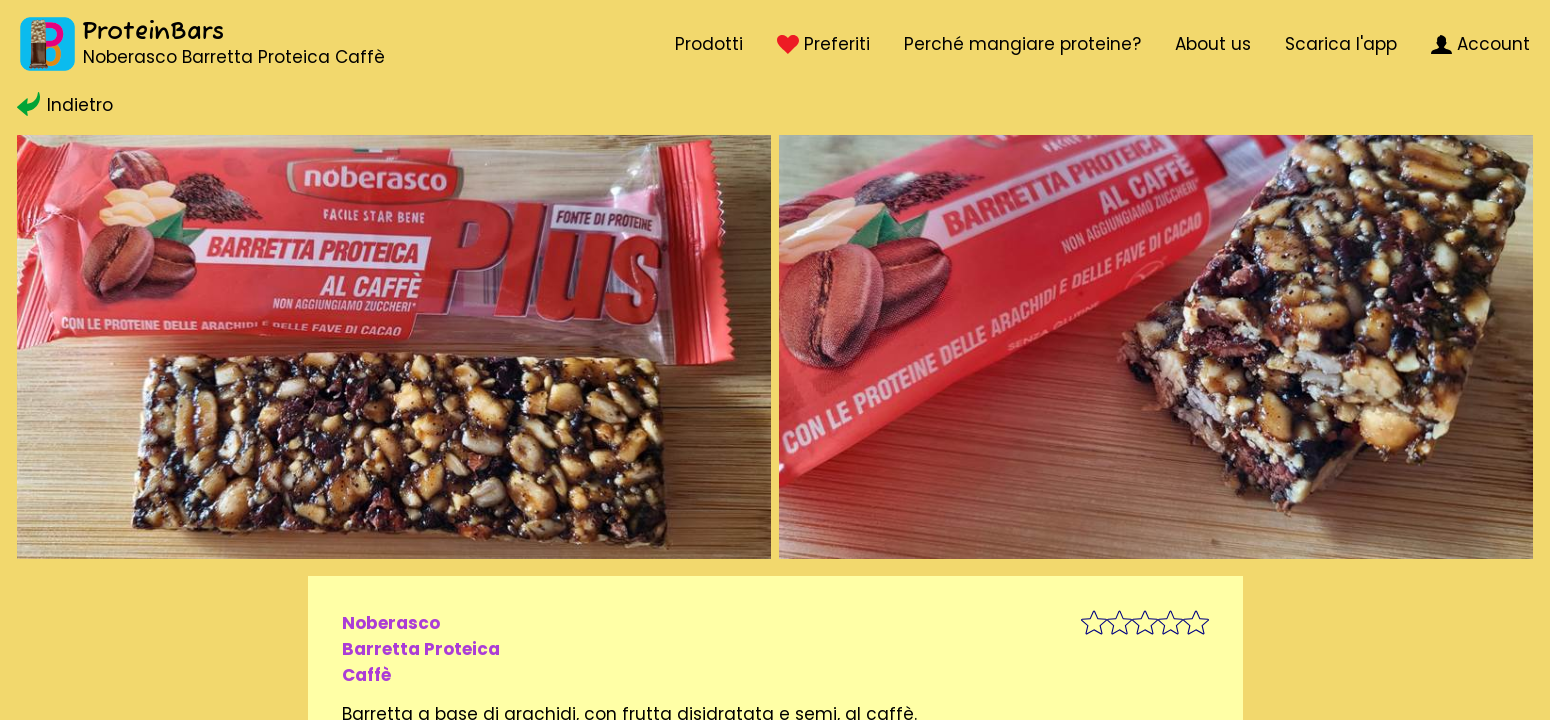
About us (1213, 44)
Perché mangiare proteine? (1022, 44)
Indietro (65, 105)
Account (1480, 44)
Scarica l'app (1341, 44)
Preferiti (823, 44)
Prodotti (709, 44)
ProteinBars (153, 32)
